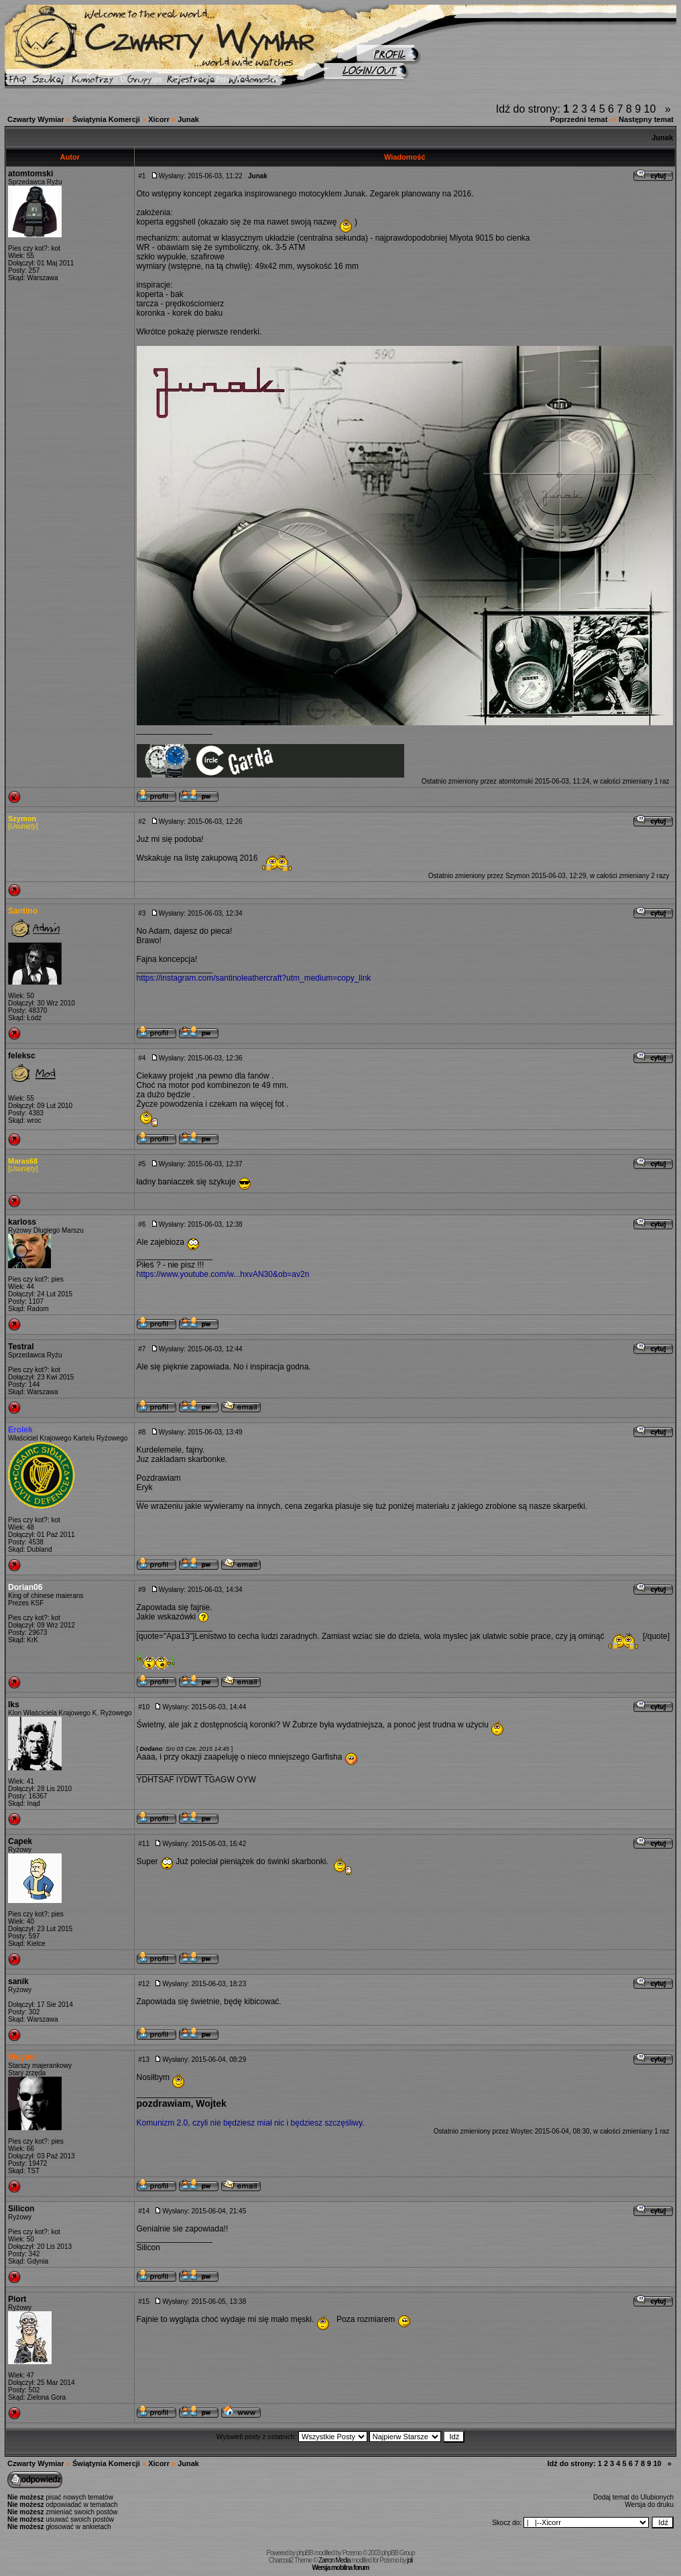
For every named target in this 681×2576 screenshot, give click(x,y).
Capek (20, 1841)
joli (409, 2560)
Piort (17, 2299)
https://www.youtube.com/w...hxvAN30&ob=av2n (223, 1274)
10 (650, 109)
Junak (188, 119)
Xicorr (159, 119)
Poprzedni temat (579, 119)
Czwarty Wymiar (35, 119)
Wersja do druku (649, 2504)
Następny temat (646, 119)
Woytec (22, 2057)
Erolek (20, 1429)
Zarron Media (334, 2560)
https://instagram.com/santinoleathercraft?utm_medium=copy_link (254, 978)
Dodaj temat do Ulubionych (633, 2497)
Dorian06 (25, 1587)
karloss (22, 1222)
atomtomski (30, 173)
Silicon (21, 2208)
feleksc (22, 1055)
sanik (18, 1981)
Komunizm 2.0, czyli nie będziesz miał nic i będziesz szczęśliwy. (251, 2123)
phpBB (304, 2553)
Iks (13, 1704)
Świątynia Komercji (106, 119)
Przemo (352, 2553)
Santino (23, 911)
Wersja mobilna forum (340, 2567)
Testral (21, 1346)
